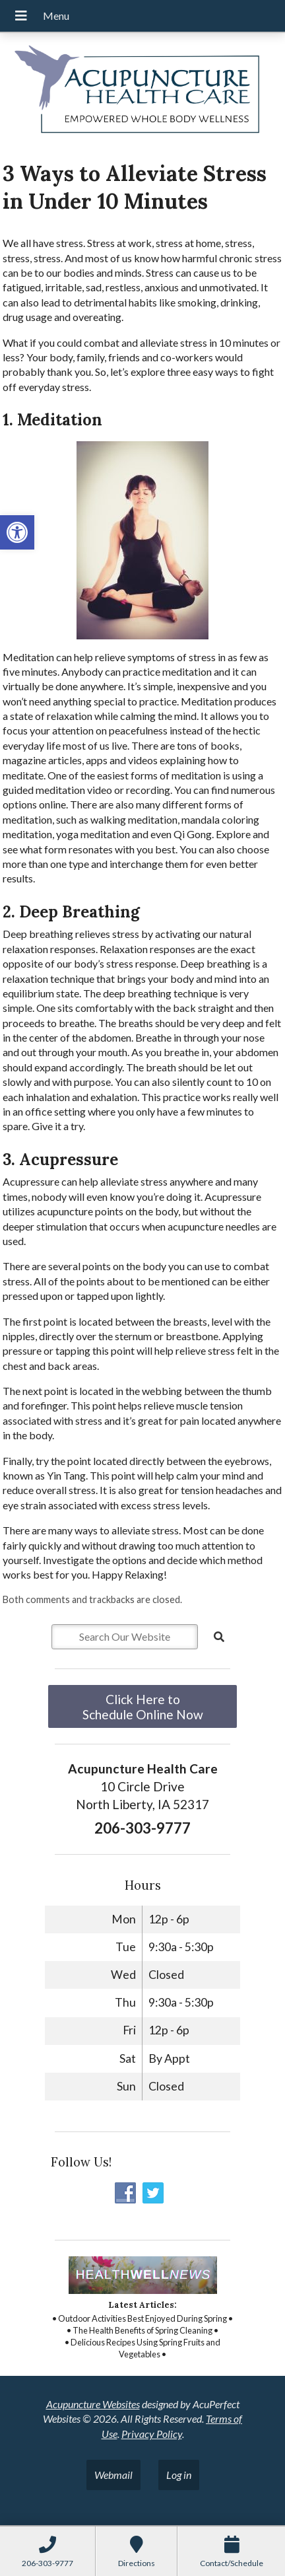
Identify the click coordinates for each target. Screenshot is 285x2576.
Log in (178, 2474)
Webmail (113, 2474)
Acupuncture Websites (93, 2404)
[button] (17, 532)
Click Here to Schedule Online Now (142, 1707)
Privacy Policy (151, 2433)
